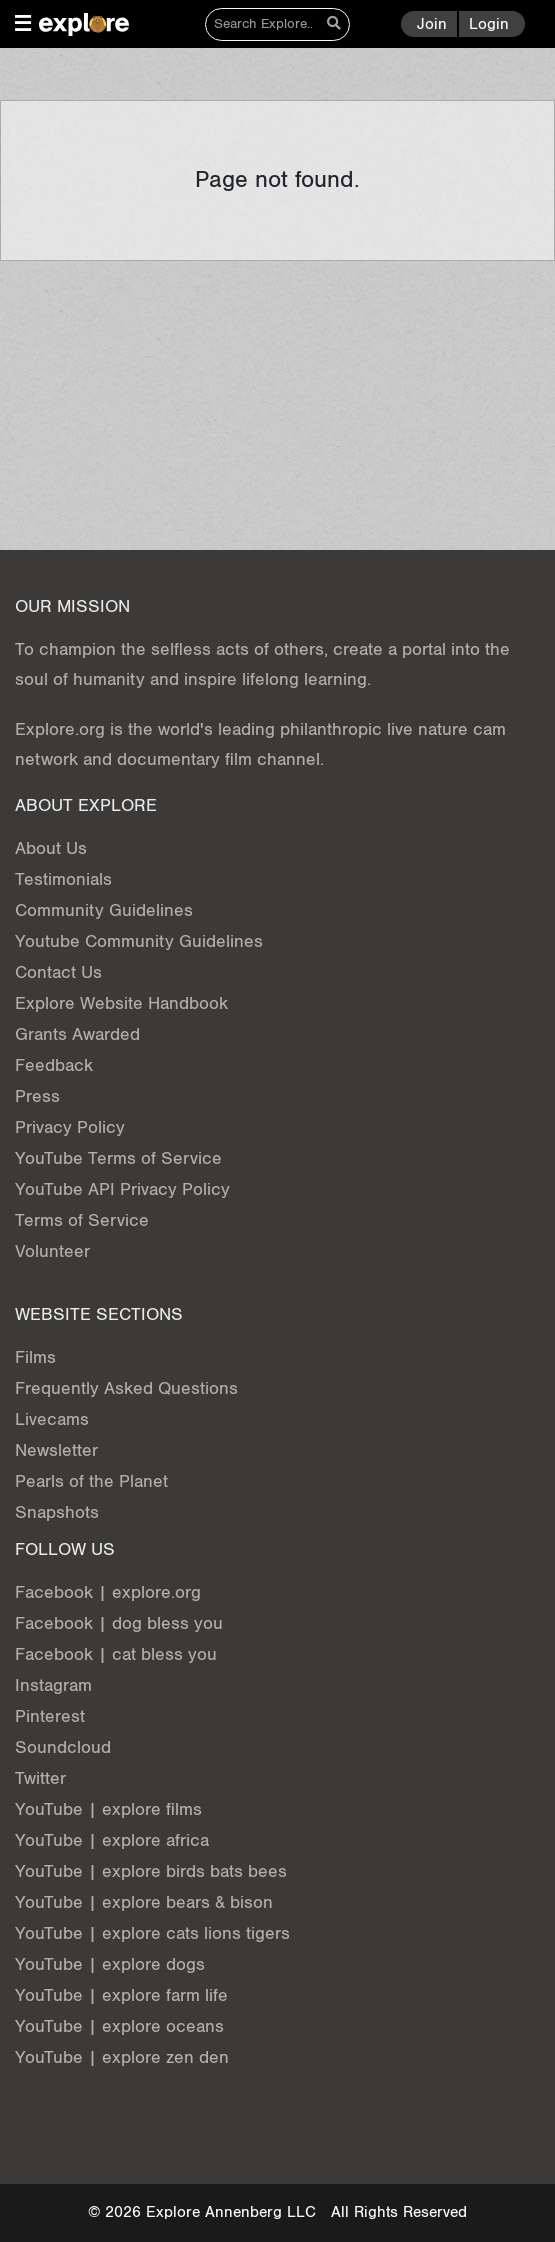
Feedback (54, 1065)
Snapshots (57, 1512)
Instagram (53, 1685)
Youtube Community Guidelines (139, 941)
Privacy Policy (70, 1127)
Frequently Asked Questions (126, 1388)
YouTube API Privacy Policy (122, 1189)
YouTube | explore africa (112, 1840)
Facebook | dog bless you (119, 1623)
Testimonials (63, 879)
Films (35, 1357)
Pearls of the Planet (91, 1481)
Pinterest (50, 1716)
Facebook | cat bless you (116, 1654)
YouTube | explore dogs (110, 1964)
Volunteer (52, 1251)
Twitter (40, 1778)
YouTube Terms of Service (118, 1158)
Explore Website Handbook (121, 1003)
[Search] (263, 24)
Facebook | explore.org (108, 1592)
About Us (51, 848)
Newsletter (56, 1450)
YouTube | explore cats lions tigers (152, 1933)
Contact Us (58, 972)
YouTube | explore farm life (121, 1995)
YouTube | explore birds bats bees (151, 1871)
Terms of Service (82, 1220)
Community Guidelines (104, 910)
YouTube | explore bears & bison (144, 1902)
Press (37, 1096)
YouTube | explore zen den (122, 2057)
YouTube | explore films (108, 1809)
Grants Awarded (77, 1034)
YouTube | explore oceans (119, 2026)
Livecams (52, 1419)
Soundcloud (63, 1747)
